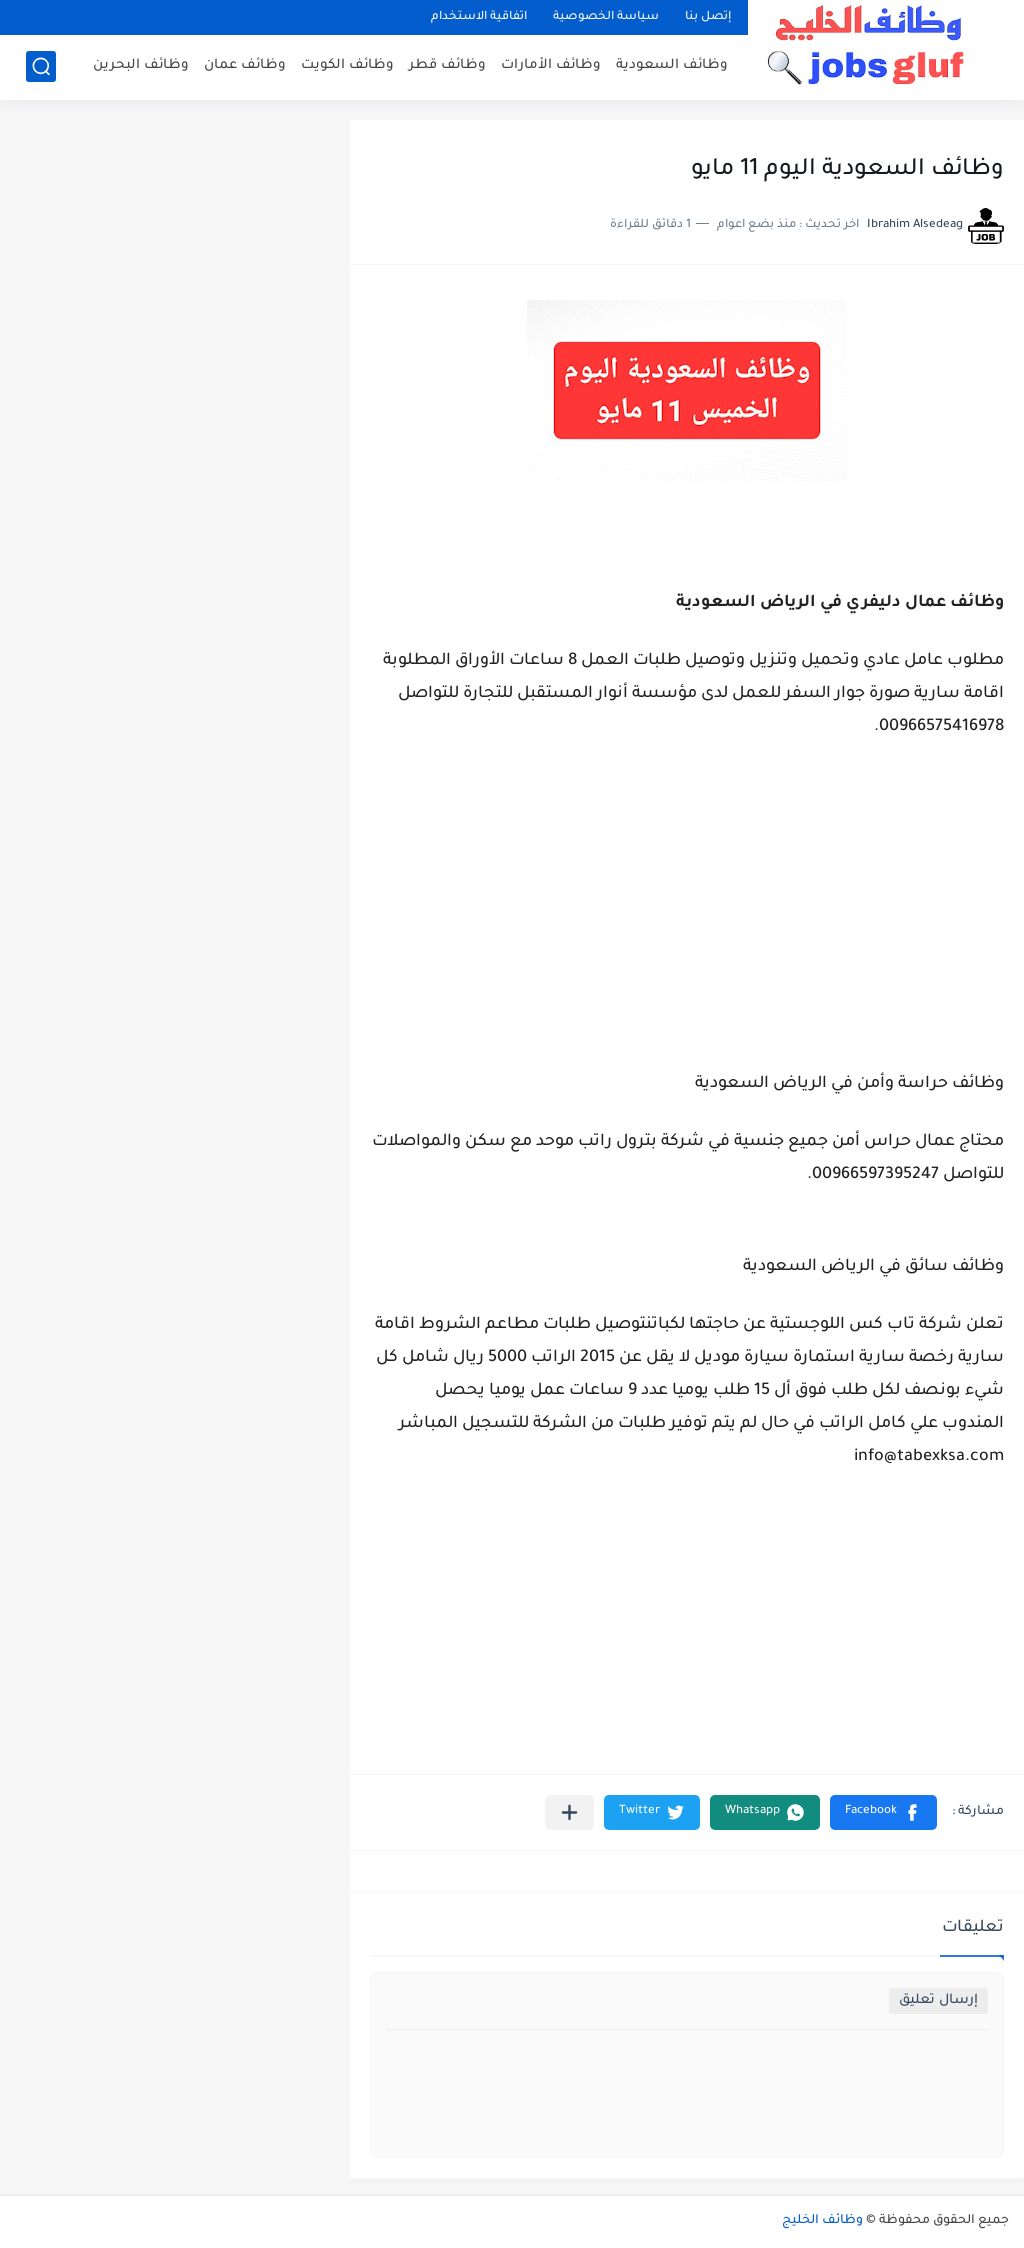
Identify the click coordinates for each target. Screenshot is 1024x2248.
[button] (883, 1812)
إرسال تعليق (938, 2000)
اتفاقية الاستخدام (479, 17)
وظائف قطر (447, 65)
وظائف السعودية (672, 65)
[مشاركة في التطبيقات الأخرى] (569, 1812)
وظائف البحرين (141, 65)
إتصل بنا (708, 17)
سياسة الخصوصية (606, 17)
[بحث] (41, 66)
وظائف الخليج (822, 2221)
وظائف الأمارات (551, 65)
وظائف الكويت (347, 65)
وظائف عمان (245, 65)
